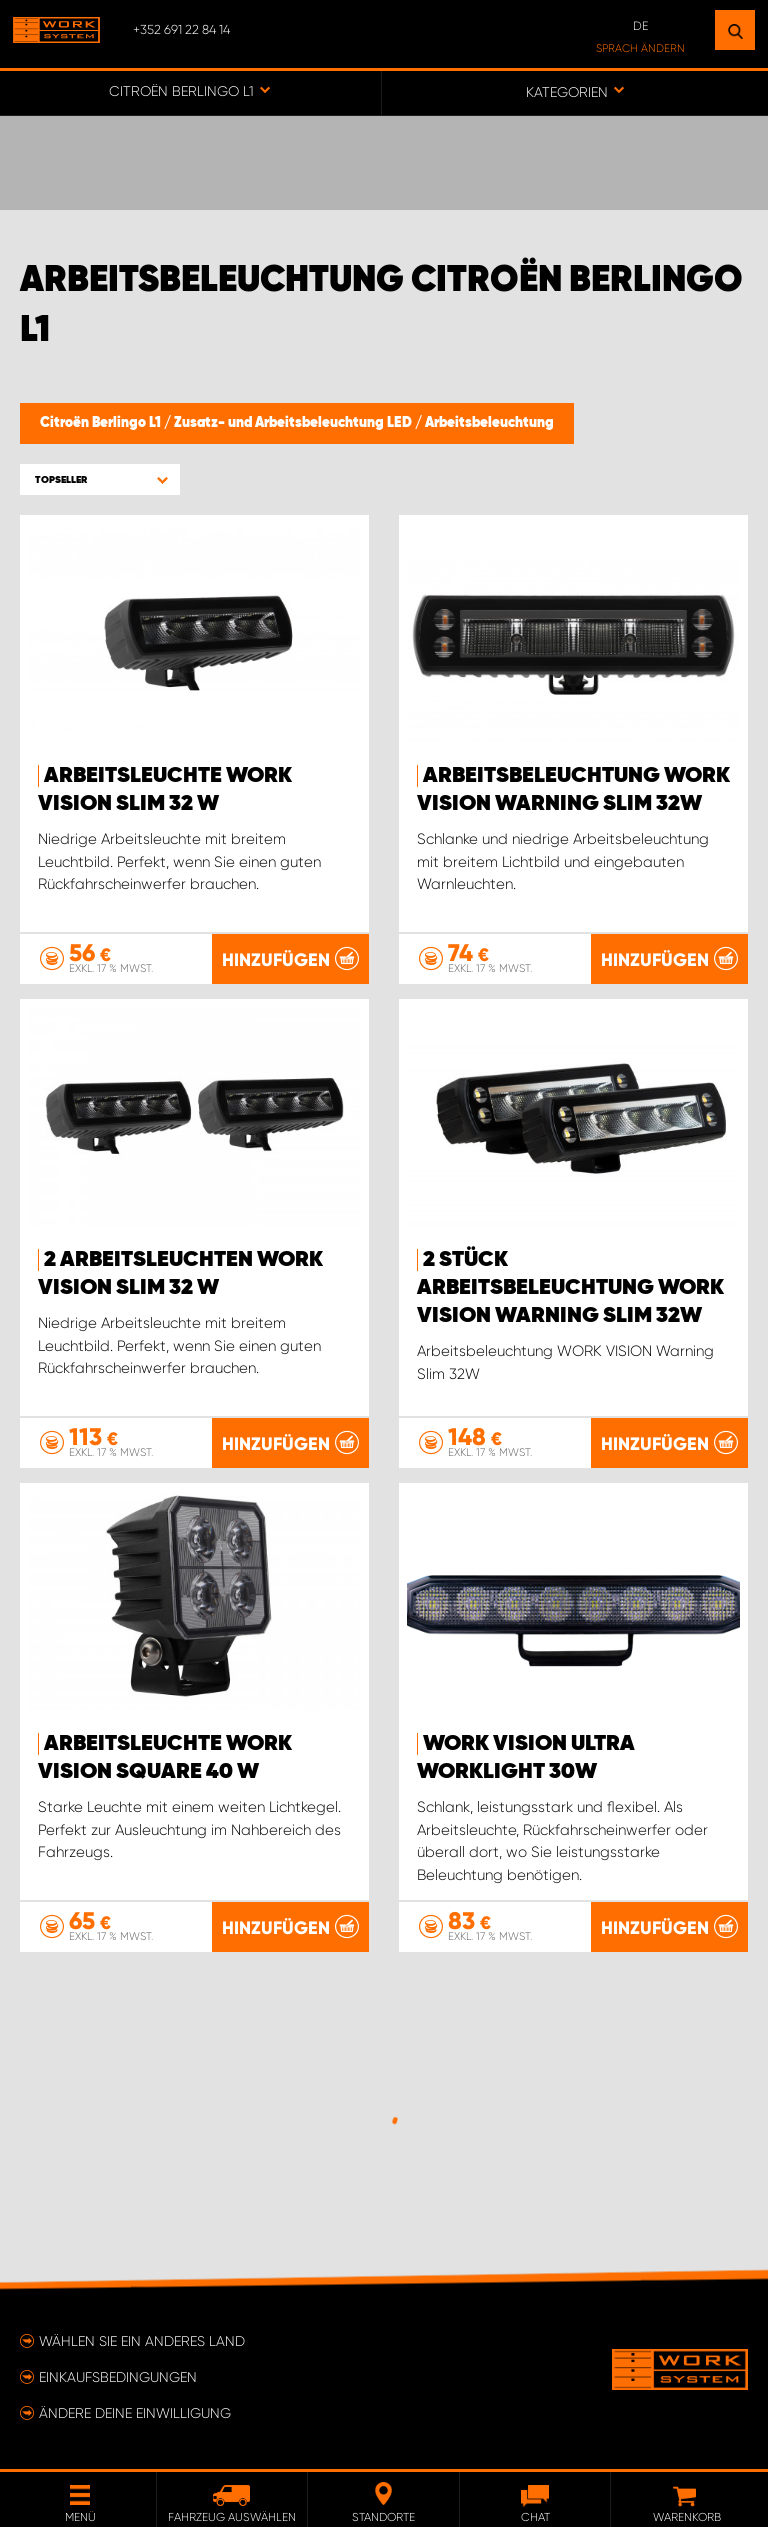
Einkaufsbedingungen (118, 2377)
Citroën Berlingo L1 (102, 423)
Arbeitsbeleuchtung (489, 423)
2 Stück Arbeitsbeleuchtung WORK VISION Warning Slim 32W (570, 1288)
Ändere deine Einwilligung (135, 2413)
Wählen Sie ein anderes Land (142, 2341)
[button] (100, 479)
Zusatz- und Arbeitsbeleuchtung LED (294, 423)
